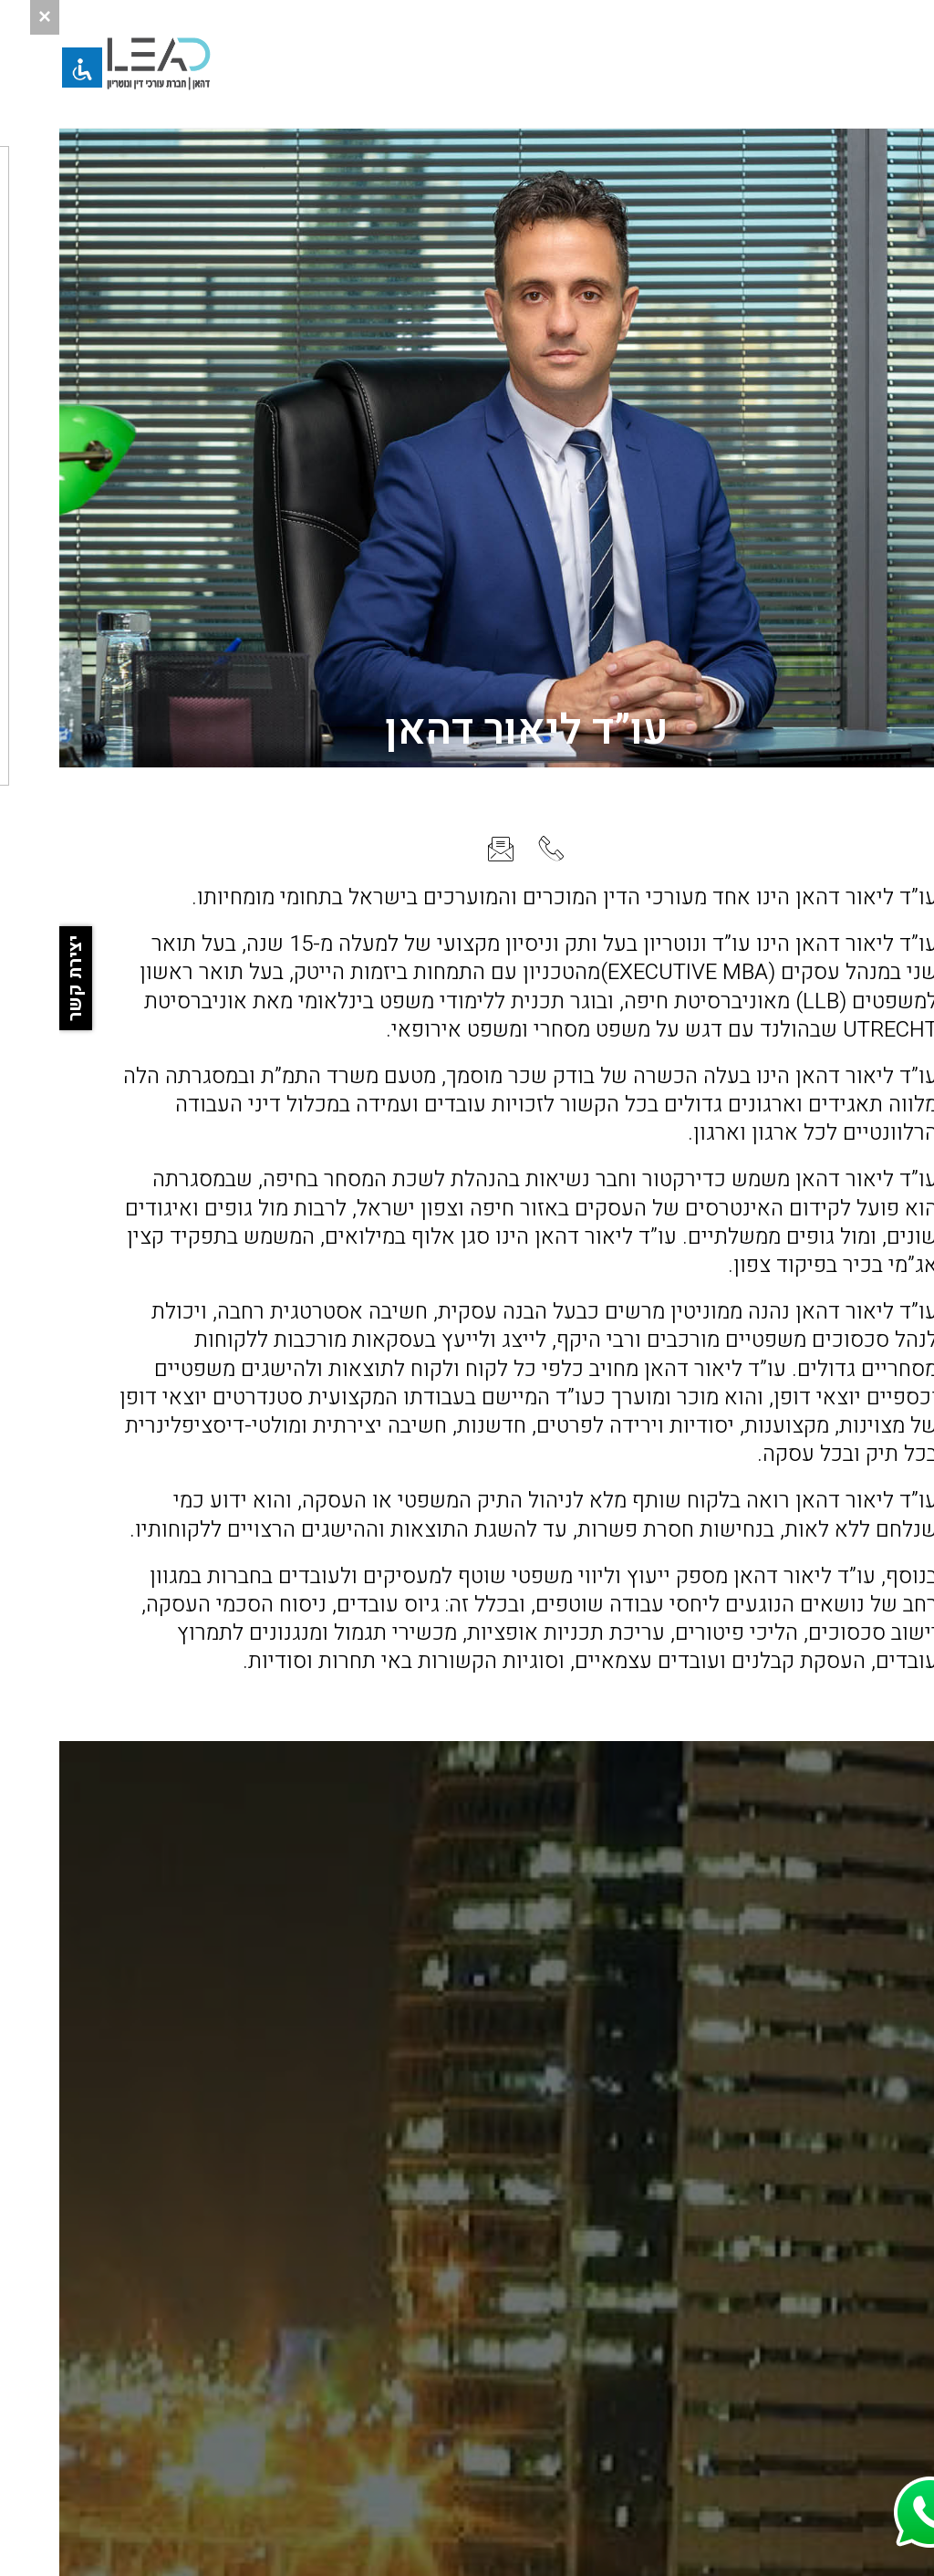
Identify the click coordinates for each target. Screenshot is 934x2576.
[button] (899, 64)
